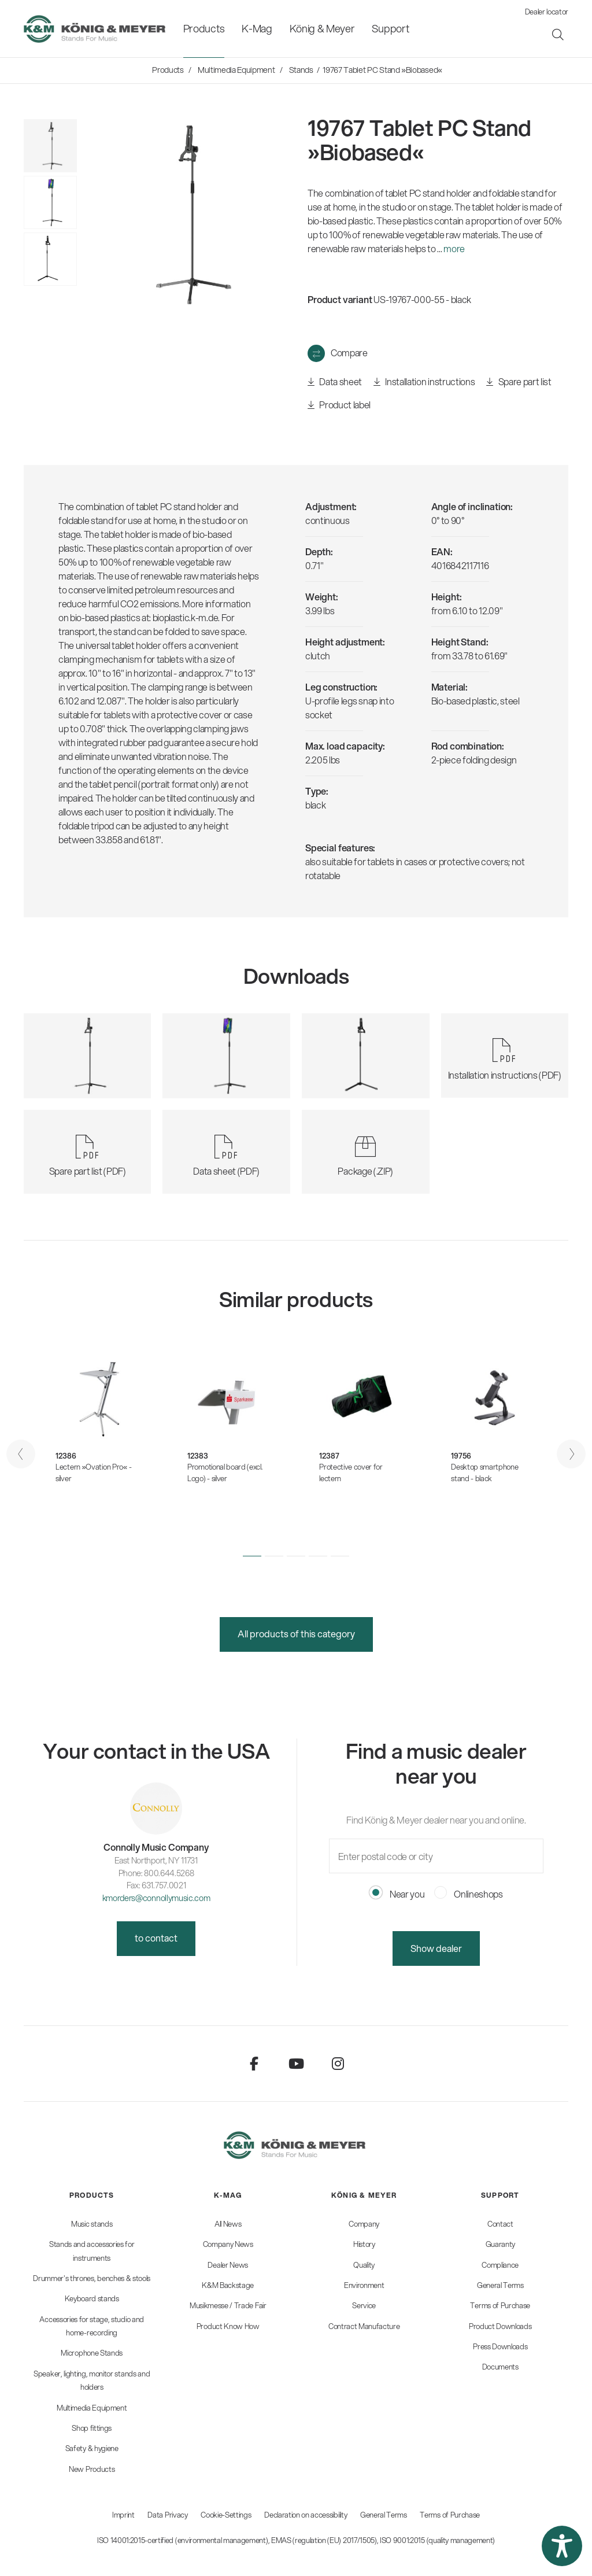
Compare (349, 352)
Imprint (123, 2514)
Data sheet (335, 382)
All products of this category (296, 1633)
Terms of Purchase (450, 2514)
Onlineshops (468, 1893)
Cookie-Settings (226, 2514)
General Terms (383, 2514)
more (454, 248)
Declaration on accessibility (305, 2514)
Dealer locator (547, 11)
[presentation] (20, 1454)
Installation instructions (424, 382)
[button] (252, 1556)
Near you (396, 1893)
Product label (339, 405)
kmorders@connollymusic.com (156, 1898)
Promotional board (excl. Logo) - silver (224, 1472)
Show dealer (436, 1948)
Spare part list (518, 382)
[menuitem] (203, 28)
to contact (156, 1937)
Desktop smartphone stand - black (484, 1472)
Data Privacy (167, 2514)
